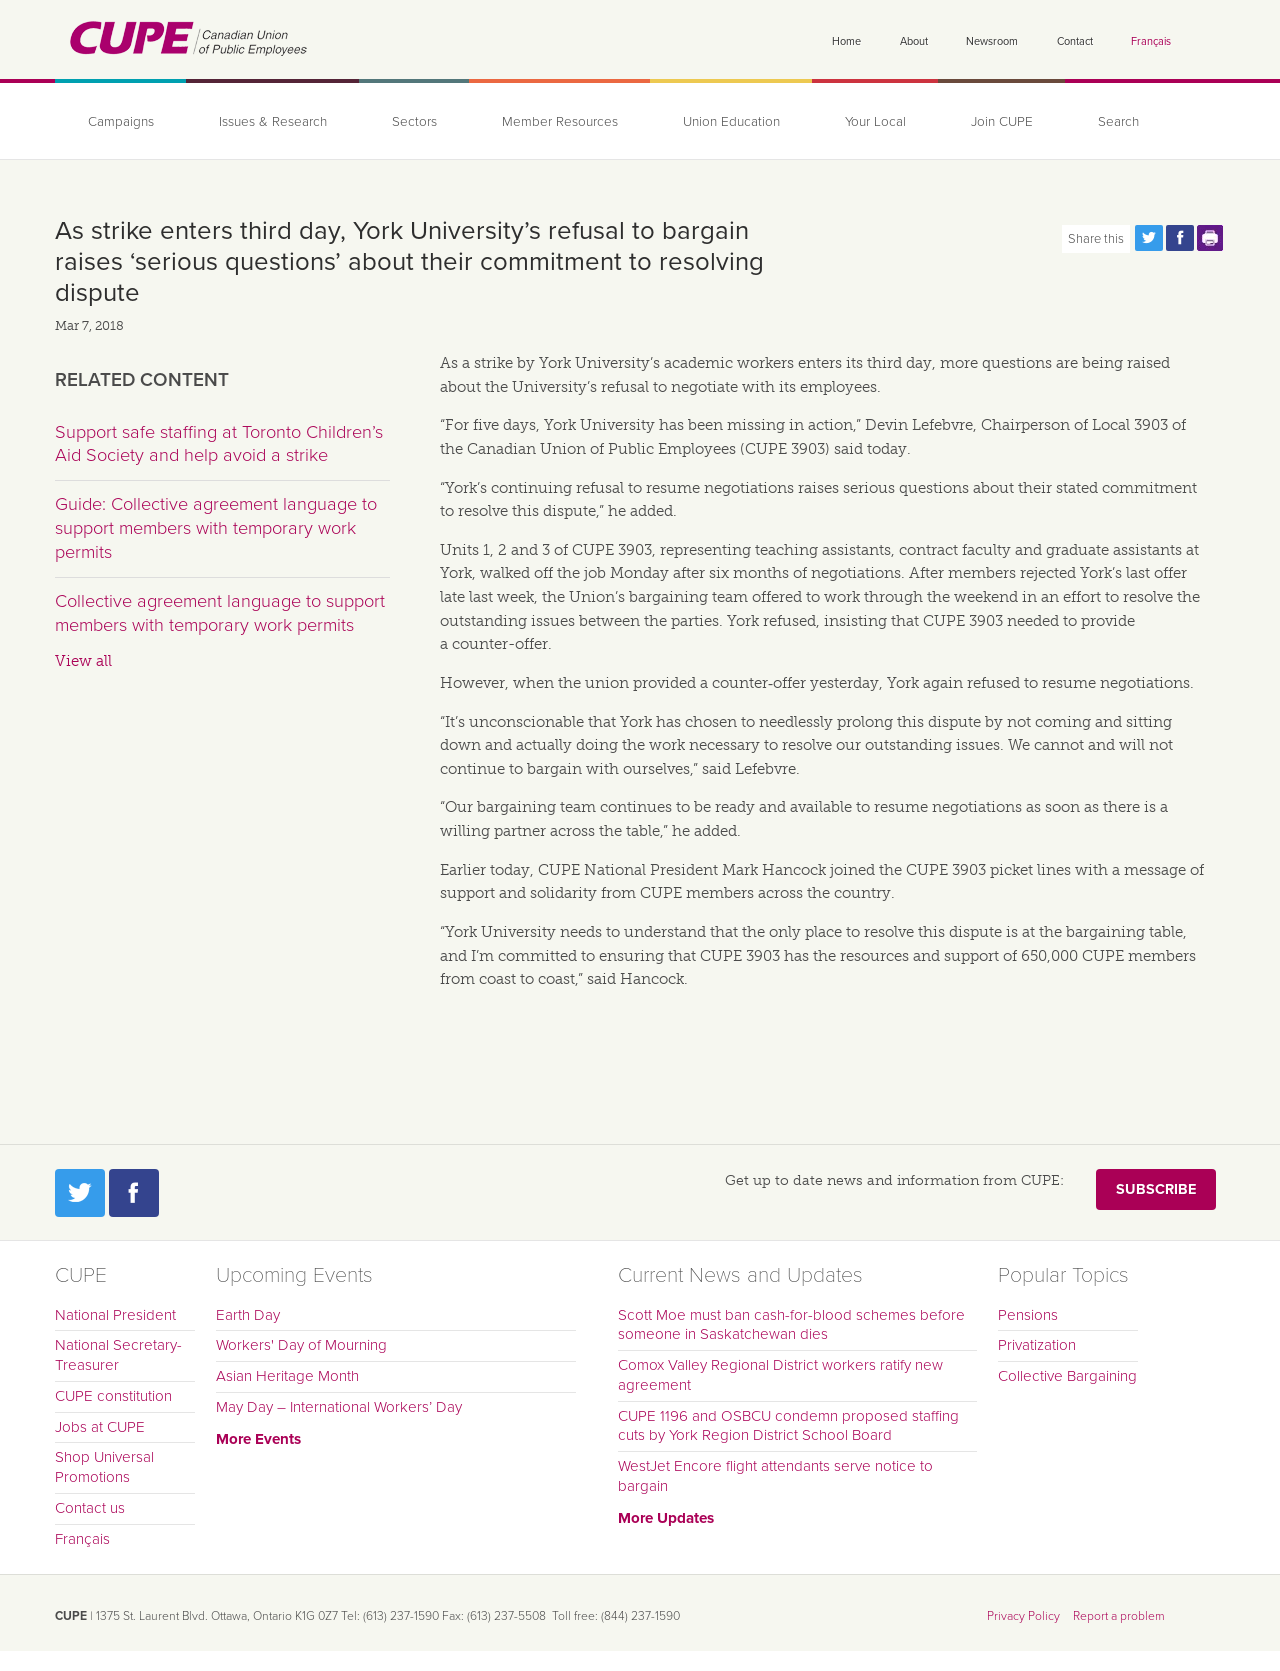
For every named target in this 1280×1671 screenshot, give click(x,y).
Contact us (90, 1508)
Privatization (1037, 1345)
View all (83, 661)
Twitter (80, 1193)
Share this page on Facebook (1180, 238)
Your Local (875, 122)
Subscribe (1156, 1189)
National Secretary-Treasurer (118, 1355)
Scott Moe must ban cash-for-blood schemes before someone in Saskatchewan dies (791, 1325)
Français (1151, 41)
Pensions (1028, 1315)
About (914, 41)
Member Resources (560, 122)
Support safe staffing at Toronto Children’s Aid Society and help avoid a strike (219, 444)
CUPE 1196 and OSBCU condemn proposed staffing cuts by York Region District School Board (788, 1426)
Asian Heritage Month (287, 1376)
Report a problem (1119, 1616)
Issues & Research (273, 122)
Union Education (731, 122)
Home (846, 41)
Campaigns (121, 122)
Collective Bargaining (1067, 1376)
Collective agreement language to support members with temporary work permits (220, 613)
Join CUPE (1002, 122)
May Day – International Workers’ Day (339, 1407)
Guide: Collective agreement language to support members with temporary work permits (216, 527)
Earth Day (248, 1315)
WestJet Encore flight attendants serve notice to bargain (775, 1476)
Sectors (414, 122)
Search (1118, 122)
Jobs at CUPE (100, 1427)
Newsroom (992, 41)
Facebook (134, 1193)
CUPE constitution (113, 1396)
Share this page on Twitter (1149, 238)
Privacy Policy (1023, 1616)
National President (115, 1315)
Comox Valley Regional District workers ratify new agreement (780, 1375)
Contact (1075, 41)
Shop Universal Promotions (104, 1467)
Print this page (1211, 238)
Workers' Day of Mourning (301, 1345)
